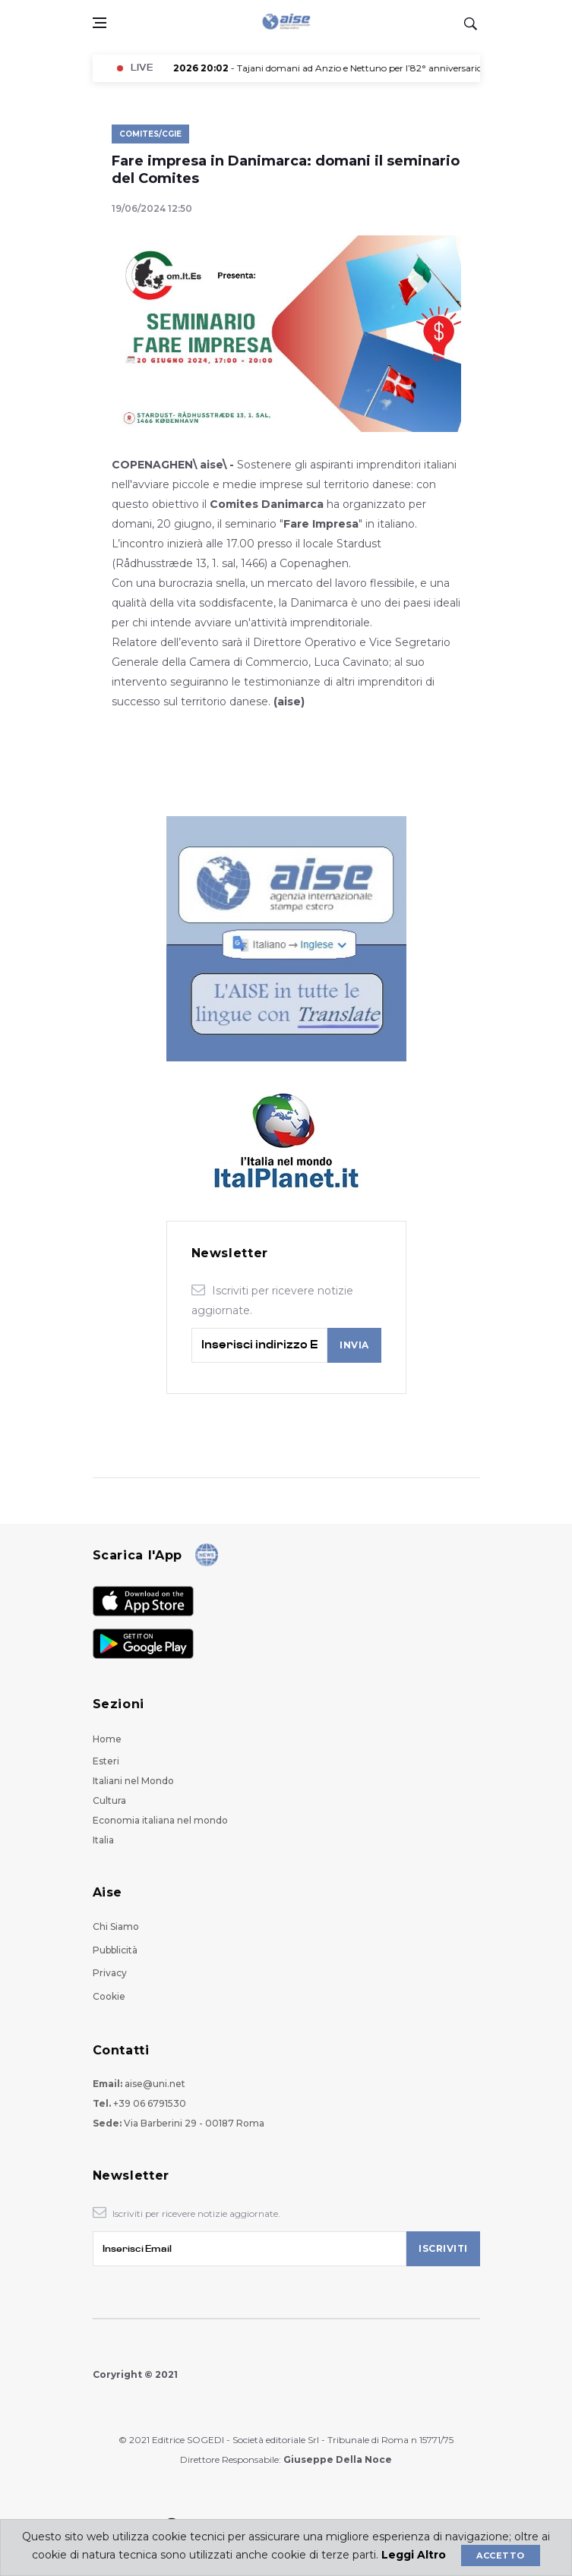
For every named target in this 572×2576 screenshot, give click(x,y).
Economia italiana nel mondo (160, 1820)
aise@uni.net (155, 2083)
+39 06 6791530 (149, 2103)
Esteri (106, 1761)
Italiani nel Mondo (133, 1780)
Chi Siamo (116, 1926)
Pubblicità (115, 1950)
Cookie (109, 1996)
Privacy (110, 1973)
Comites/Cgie (150, 134)
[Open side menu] (99, 22)
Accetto (500, 2555)
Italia (103, 1840)
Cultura (109, 1800)
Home (107, 1739)
